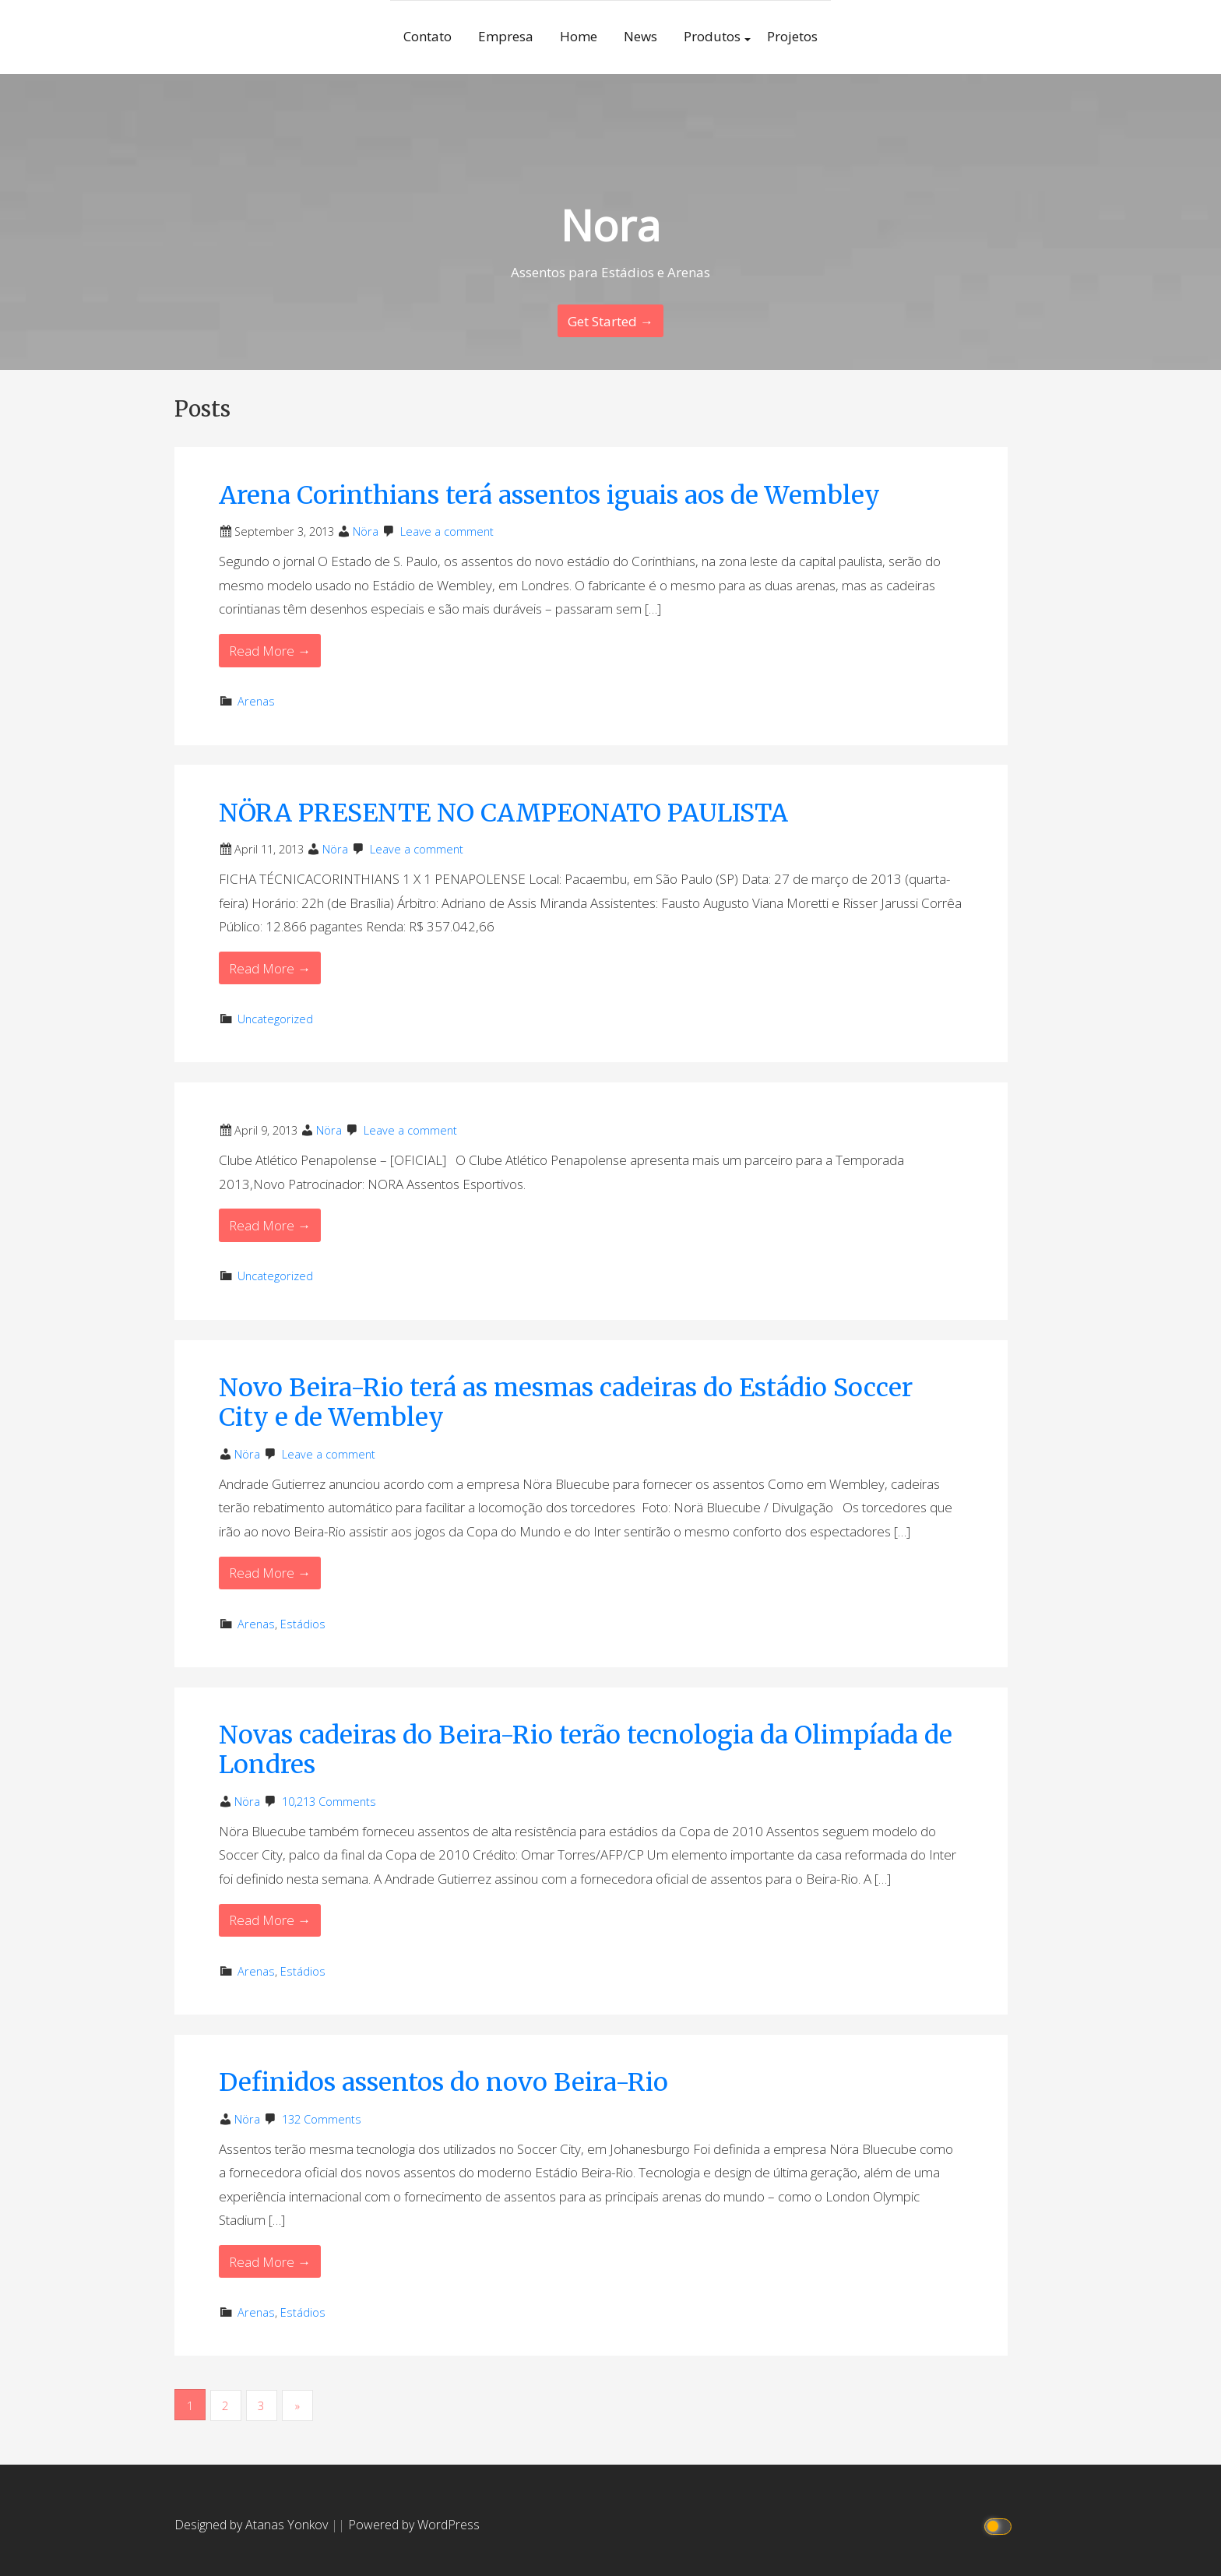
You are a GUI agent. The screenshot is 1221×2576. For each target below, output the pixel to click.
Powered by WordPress (414, 2523)
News (640, 36)
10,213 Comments (329, 1801)
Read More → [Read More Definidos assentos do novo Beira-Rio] (270, 2262)
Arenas (256, 701)
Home (578, 36)
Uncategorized (275, 1019)
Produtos (712, 36)
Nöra (365, 531)
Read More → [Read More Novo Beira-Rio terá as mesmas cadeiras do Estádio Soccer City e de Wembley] (270, 1573)
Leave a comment (447, 531)
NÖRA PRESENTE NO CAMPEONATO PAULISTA (503, 813)
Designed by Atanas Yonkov (252, 2523)
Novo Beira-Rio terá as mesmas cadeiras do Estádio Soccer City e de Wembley (566, 1402)
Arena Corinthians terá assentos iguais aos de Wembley (549, 495)
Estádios (302, 1624)
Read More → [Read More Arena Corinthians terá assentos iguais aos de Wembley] (270, 651)
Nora (610, 224)
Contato (427, 36)
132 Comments (321, 2119)
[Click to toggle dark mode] (1000, 2524)
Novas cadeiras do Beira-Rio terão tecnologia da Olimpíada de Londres (585, 1749)
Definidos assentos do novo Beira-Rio (443, 2082)
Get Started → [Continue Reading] (610, 321)
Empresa (505, 36)
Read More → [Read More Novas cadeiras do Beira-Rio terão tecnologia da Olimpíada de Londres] (270, 1920)
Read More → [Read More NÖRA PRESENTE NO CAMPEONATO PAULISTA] (270, 968)
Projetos (792, 36)
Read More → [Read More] (270, 1225)
